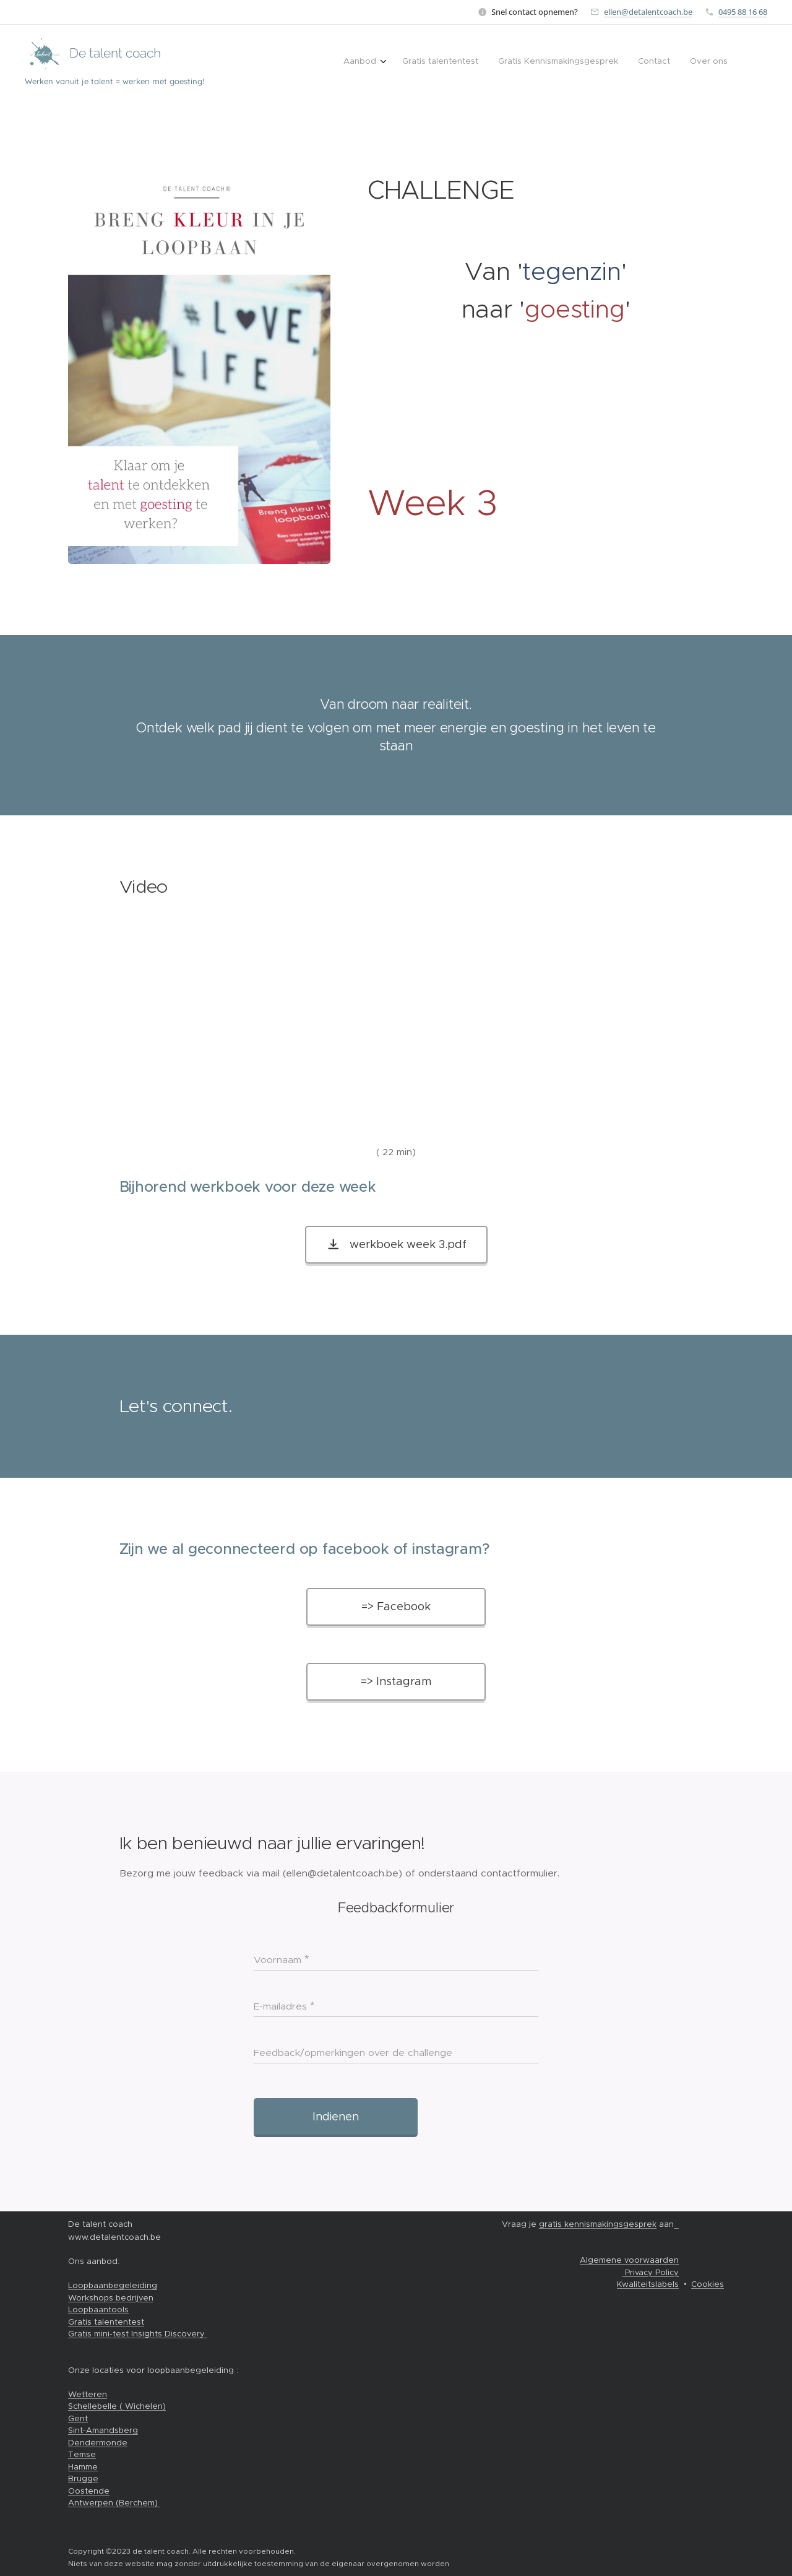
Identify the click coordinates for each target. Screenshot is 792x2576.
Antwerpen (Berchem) (114, 2502)
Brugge (83, 2478)
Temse (82, 2454)
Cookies (707, 2284)
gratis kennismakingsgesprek (597, 2224)
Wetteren (87, 2394)
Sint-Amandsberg (103, 2430)
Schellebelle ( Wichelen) (117, 2406)
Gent (78, 2418)
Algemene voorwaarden (629, 2260)
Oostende (89, 2491)
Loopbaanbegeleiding (112, 2285)
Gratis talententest (106, 2322)
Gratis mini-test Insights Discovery (137, 2333)
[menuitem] (648, 62)
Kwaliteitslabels (648, 2284)
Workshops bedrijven (110, 2297)
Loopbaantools (98, 2309)
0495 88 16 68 (742, 11)
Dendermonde (97, 2442)
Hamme (83, 2466)
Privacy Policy (650, 2272)
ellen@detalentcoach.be (648, 11)
